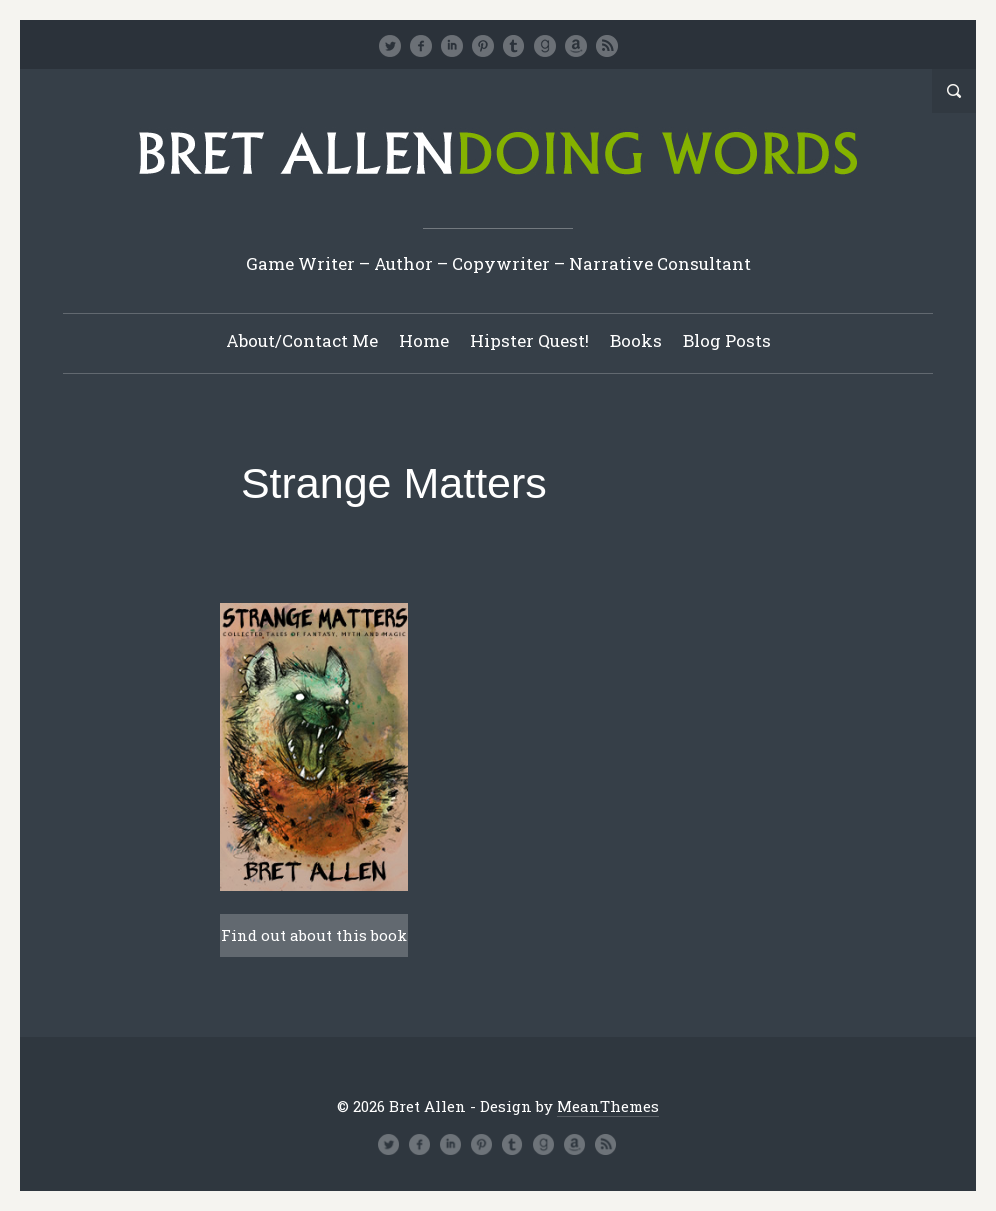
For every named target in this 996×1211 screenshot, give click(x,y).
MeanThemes (608, 1106)
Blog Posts (727, 340)
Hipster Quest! (529, 340)
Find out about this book (314, 935)
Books (636, 340)
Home (424, 340)
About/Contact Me (302, 340)
